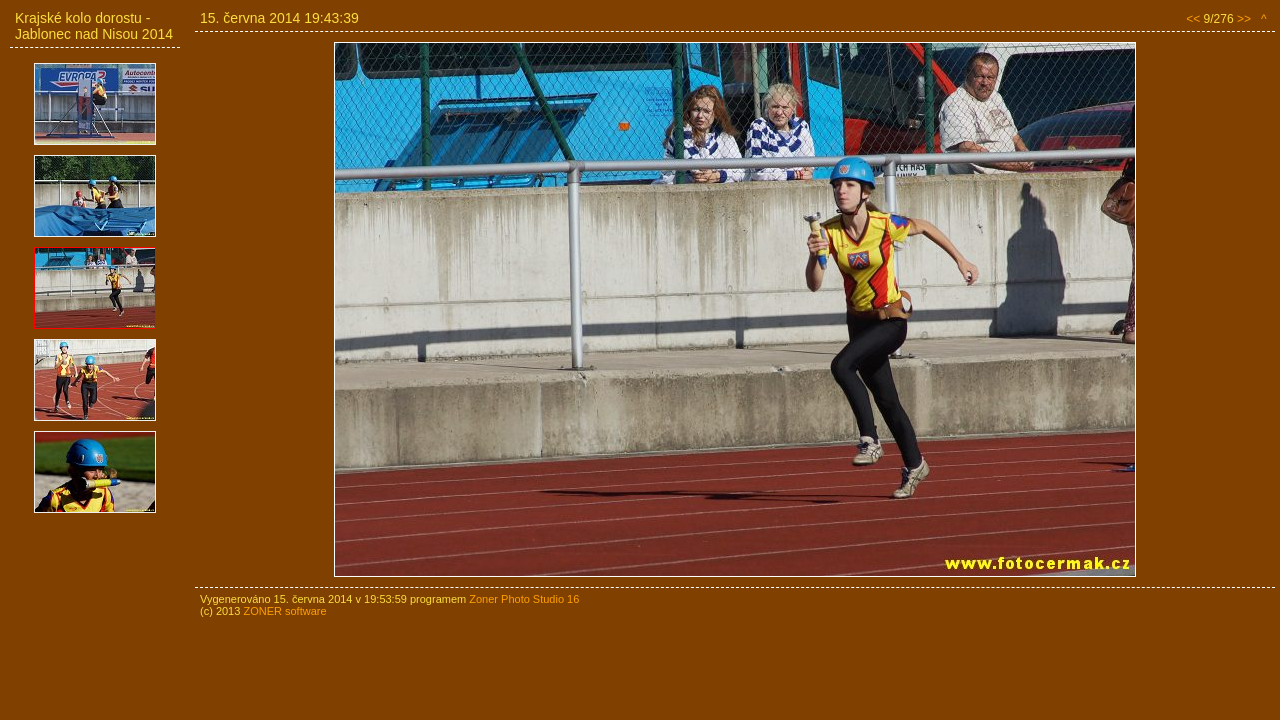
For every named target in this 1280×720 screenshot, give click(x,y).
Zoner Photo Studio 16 (524, 599)
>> (1244, 19)
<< (1193, 19)
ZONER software (284, 611)
